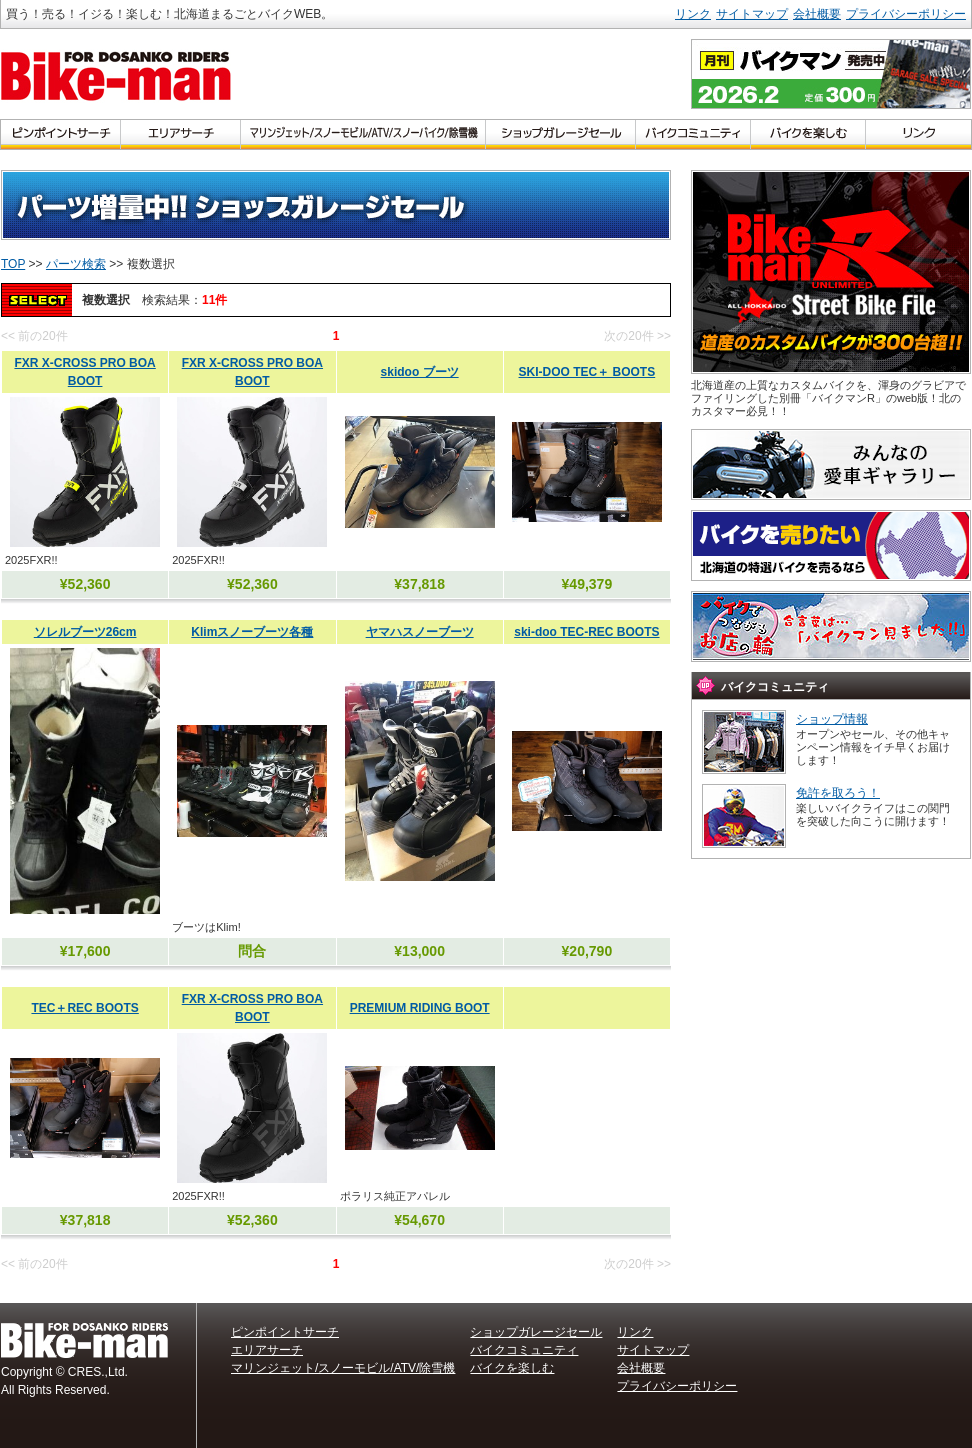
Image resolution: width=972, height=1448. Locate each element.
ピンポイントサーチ (285, 1332)
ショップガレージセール (536, 1332)
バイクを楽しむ (512, 1368)
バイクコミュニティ (524, 1350)
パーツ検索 (76, 264)
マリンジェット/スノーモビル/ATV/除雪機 (343, 1368)
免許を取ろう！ (838, 793)
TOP (13, 264)
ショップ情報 (832, 719)
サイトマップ (752, 14)
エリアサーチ (267, 1350)
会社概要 (817, 14)
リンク (693, 14)
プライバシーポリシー (906, 14)
